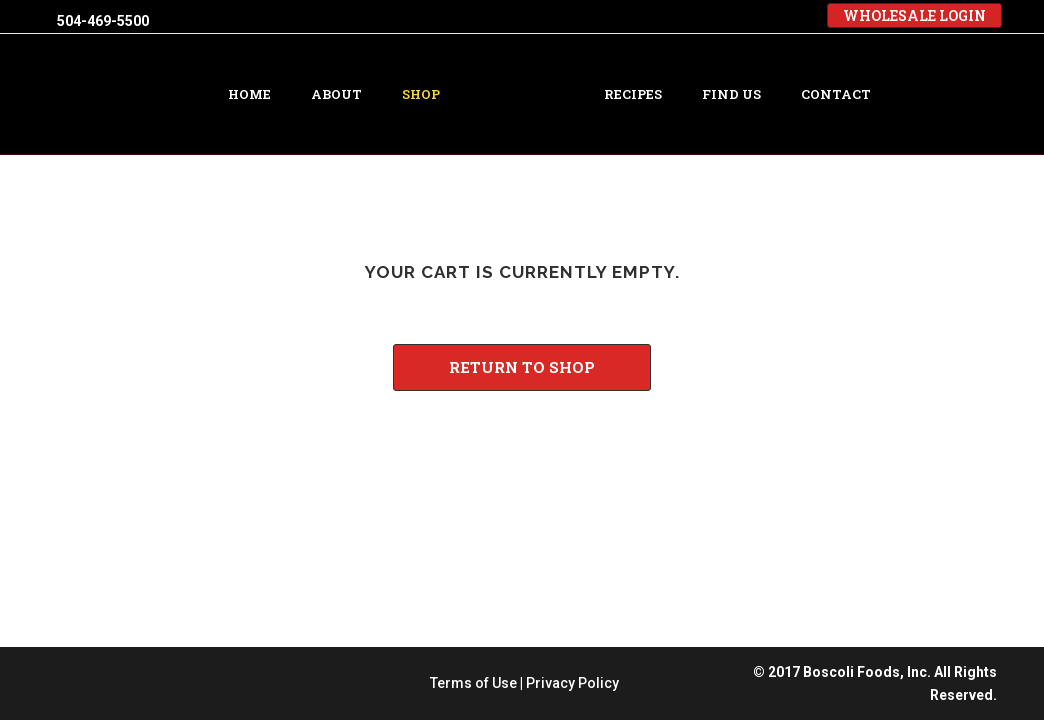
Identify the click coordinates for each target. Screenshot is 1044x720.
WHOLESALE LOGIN (914, 15)
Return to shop (522, 367)
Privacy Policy (572, 473)
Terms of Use (473, 473)
